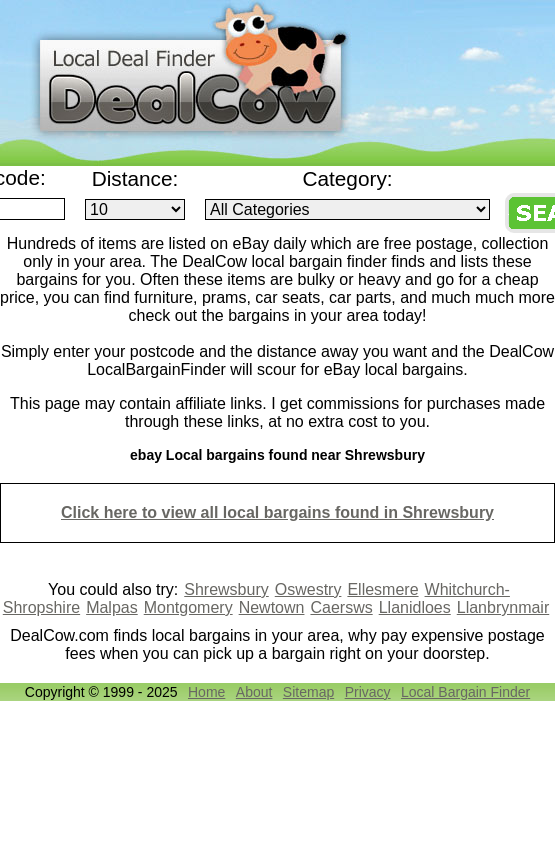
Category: (347, 178)
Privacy (368, 692)
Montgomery (188, 607)
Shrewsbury (226, 589)
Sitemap (308, 692)
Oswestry (308, 589)
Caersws (341, 607)
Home (206, 692)
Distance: (135, 178)
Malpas (112, 607)
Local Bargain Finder (465, 692)
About (254, 692)
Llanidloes (415, 607)
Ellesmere (382, 589)
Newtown (272, 607)
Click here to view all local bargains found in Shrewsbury (277, 512)
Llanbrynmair (503, 607)
